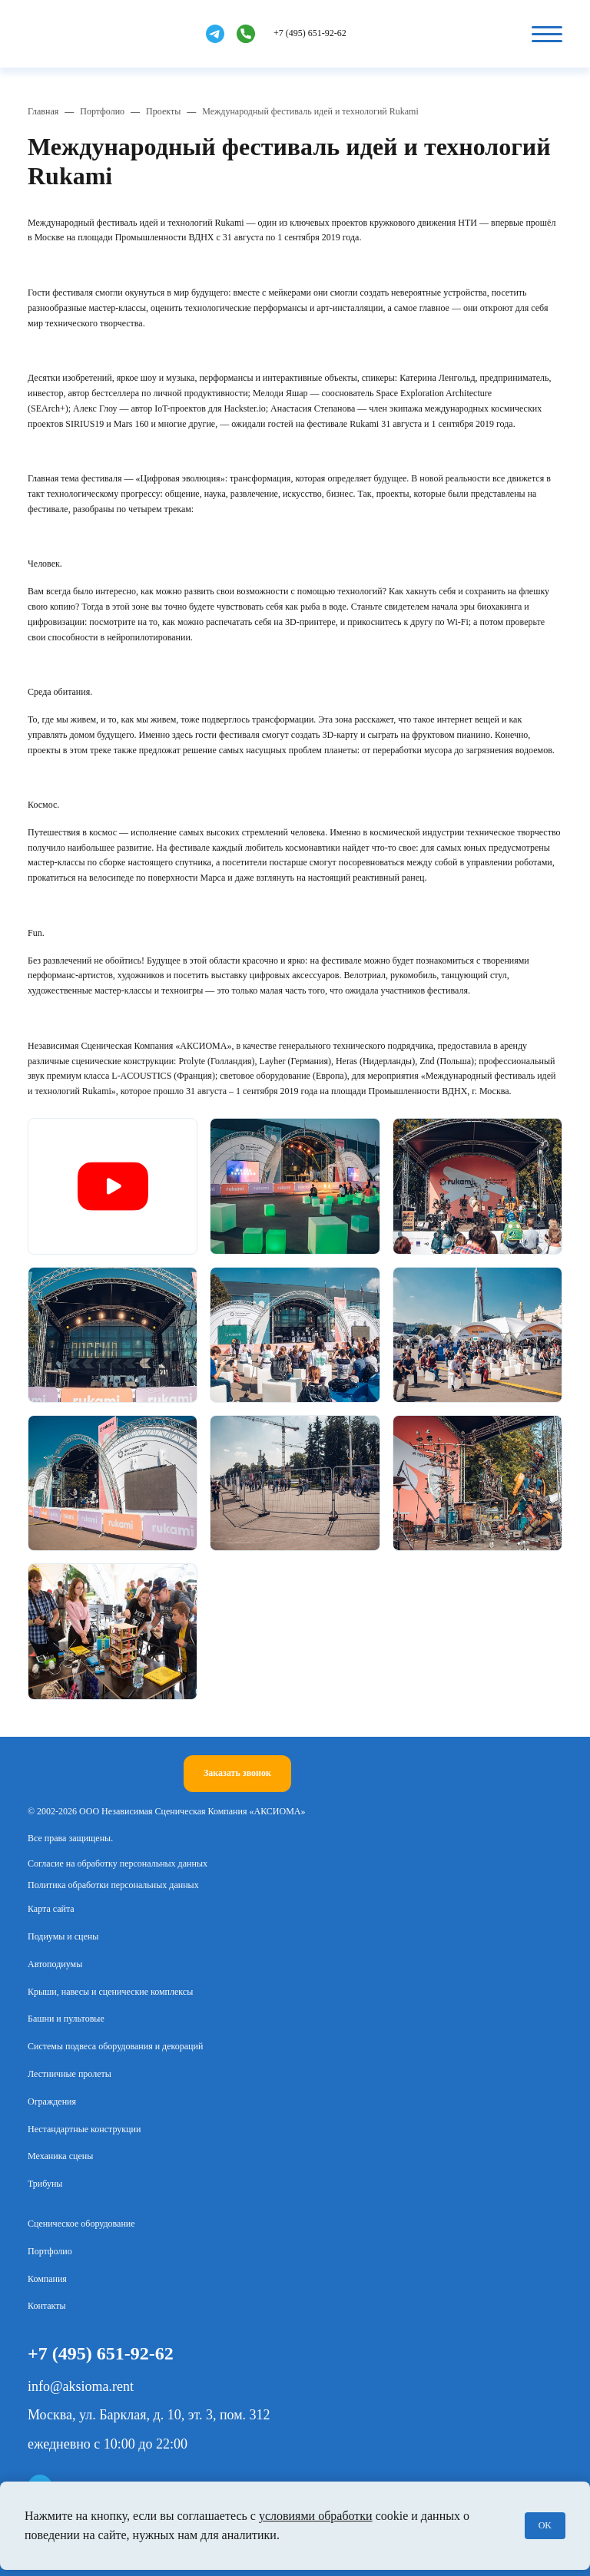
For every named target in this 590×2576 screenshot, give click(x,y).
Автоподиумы (55, 1964)
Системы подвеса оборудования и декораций (115, 2046)
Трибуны (45, 2183)
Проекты (163, 111)
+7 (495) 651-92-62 (309, 33)
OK (545, 2525)
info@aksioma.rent (81, 2386)
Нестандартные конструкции (84, 2129)
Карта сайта (51, 1908)
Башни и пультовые (66, 2018)
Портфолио (102, 111)
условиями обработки (316, 2515)
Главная (43, 111)
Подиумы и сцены (63, 1936)
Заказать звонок (237, 1772)
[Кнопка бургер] (547, 33)
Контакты (47, 2305)
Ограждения (52, 2101)
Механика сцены (60, 2156)
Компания (47, 2278)
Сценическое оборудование (81, 2223)
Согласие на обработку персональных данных (117, 1863)
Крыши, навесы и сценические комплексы (110, 1991)
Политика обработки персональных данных (113, 1885)
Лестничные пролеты (69, 2073)
